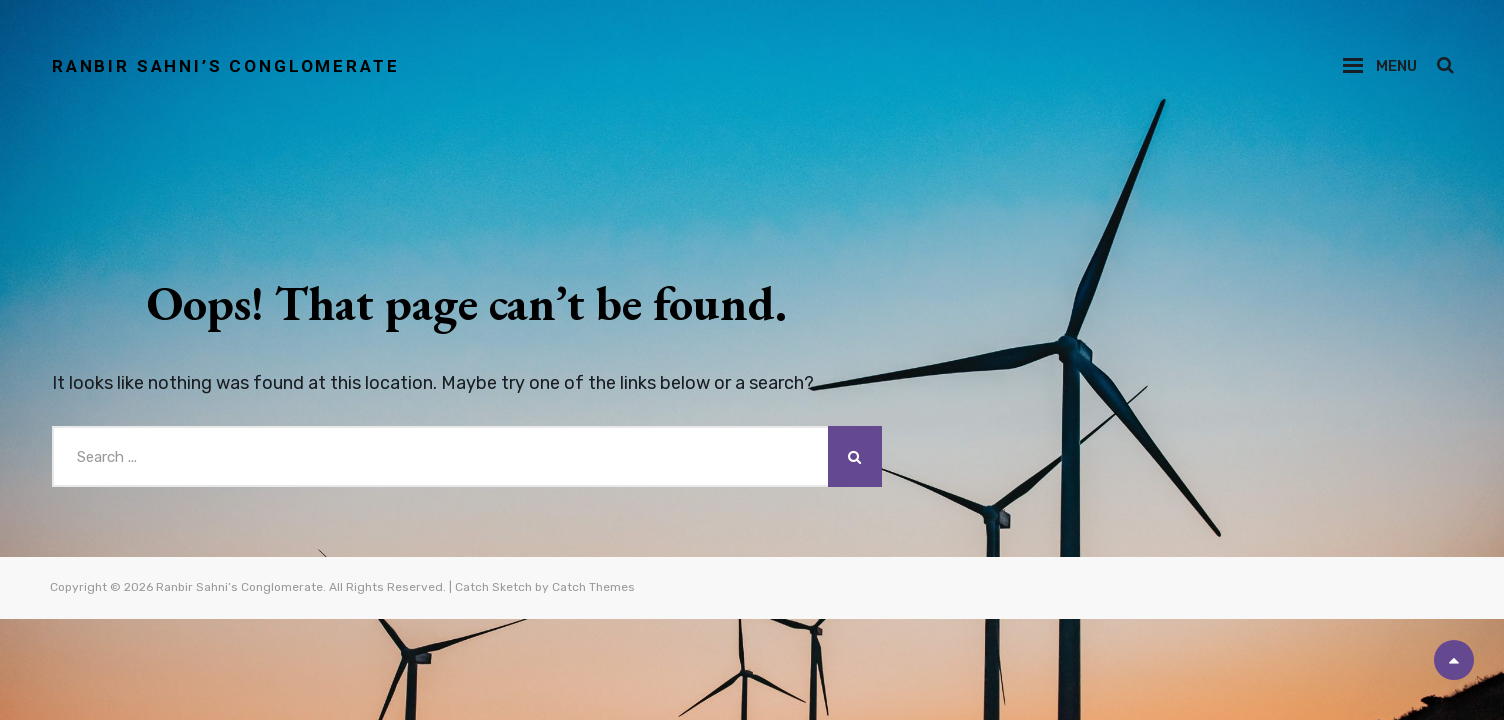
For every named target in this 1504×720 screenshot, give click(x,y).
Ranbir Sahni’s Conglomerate (235, 65)
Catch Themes (593, 588)
